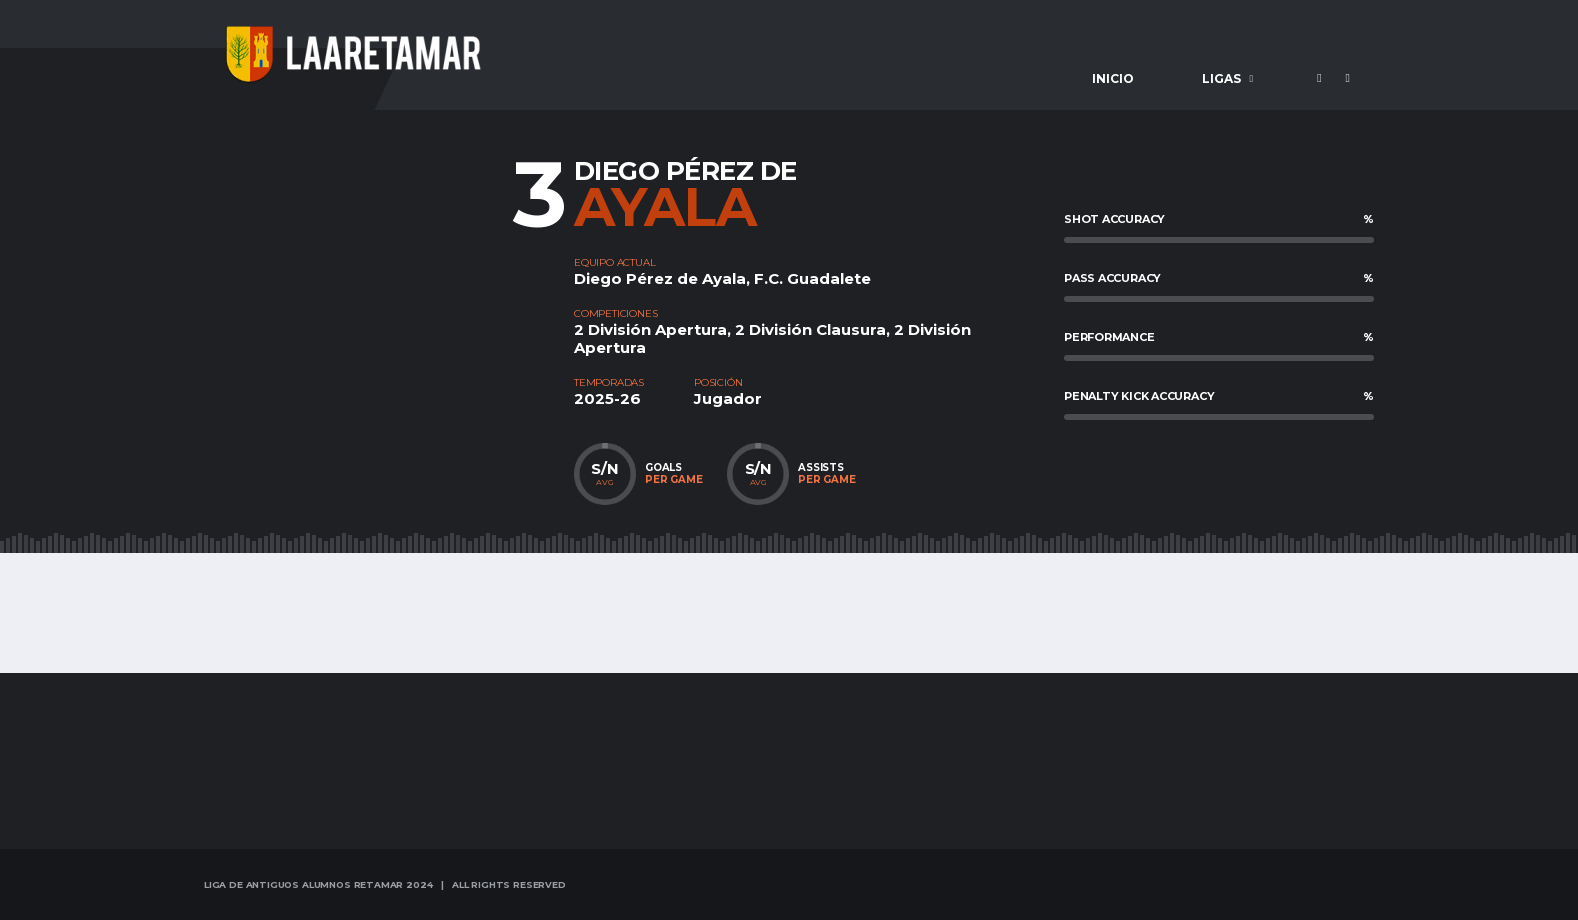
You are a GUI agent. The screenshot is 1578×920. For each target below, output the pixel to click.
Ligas (1221, 78)
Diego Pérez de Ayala (660, 278)
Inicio (1113, 78)
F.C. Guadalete (812, 278)
